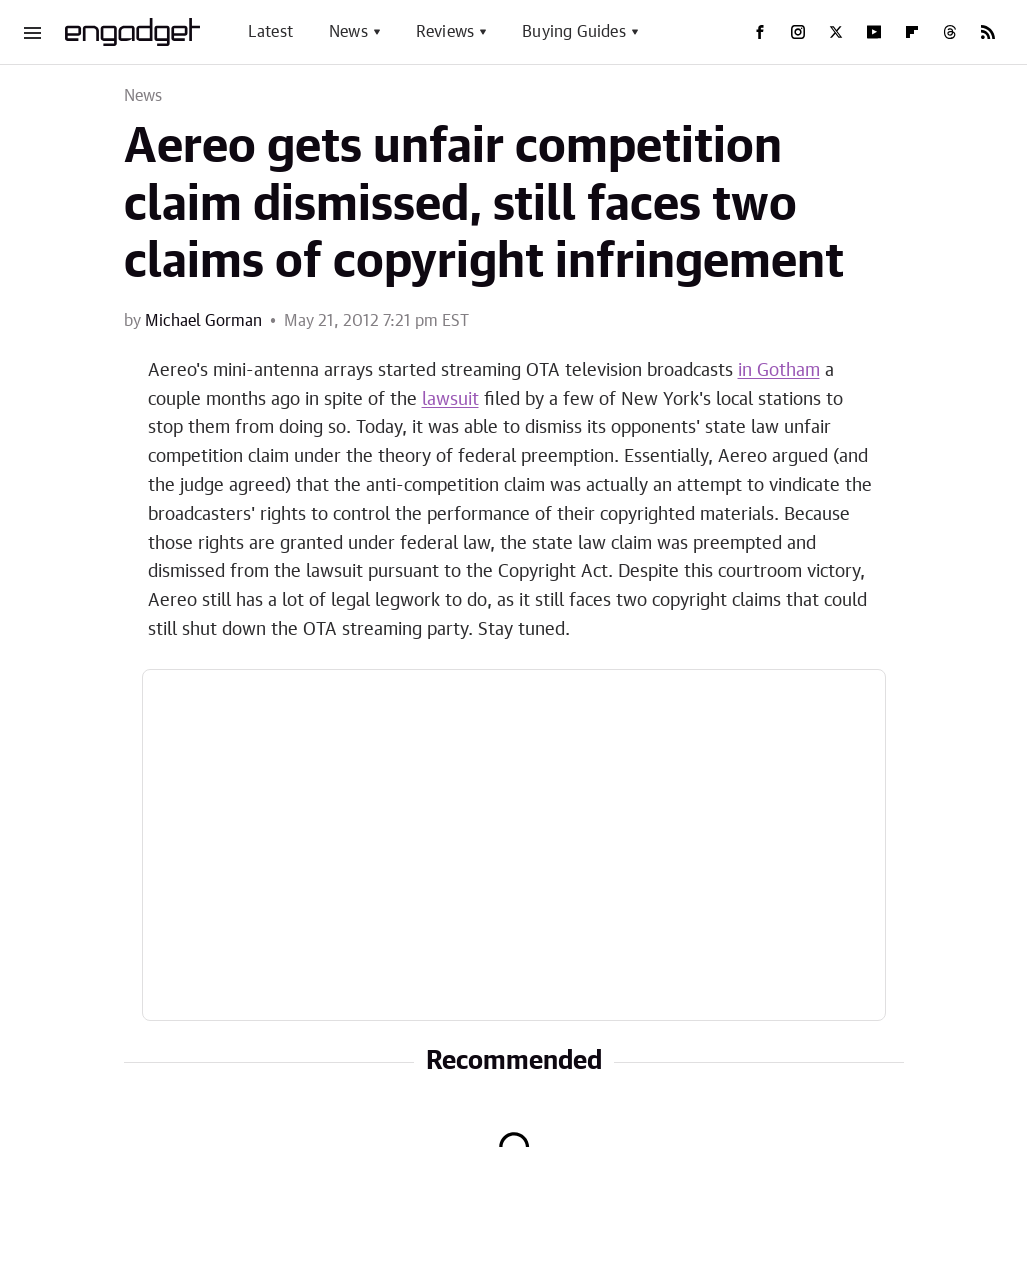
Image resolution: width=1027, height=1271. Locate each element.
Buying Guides (574, 32)
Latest (270, 32)
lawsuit (450, 400)
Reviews (445, 32)
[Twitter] (836, 32)
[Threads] (950, 32)
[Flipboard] (912, 32)
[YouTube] (874, 32)
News (348, 32)
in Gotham (779, 371)
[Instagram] (798, 32)
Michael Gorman (203, 321)
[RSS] (988, 32)
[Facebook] (760, 32)
